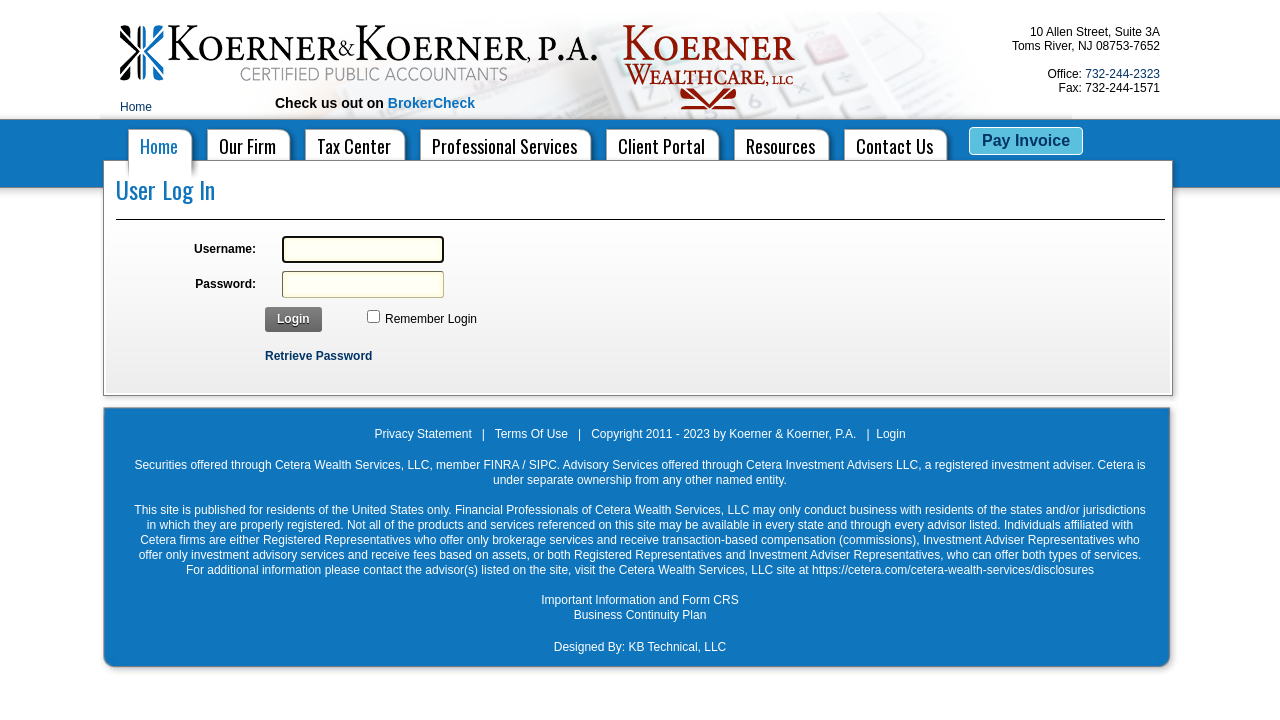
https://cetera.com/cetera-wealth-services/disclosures (953, 570)
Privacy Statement (422, 434)
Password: (225, 284)
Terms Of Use (531, 434)
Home (136, 107)
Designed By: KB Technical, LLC (640, 647)
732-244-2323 (1122, 74)
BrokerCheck (431, 103)
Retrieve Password (318, 356)
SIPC (543, 465)
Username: (225, 249)
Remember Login (431, 319)
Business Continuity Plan (640, 615)
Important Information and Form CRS (639, 600)
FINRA (500, 465)
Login (293, 319)
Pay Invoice (1026, 140)
